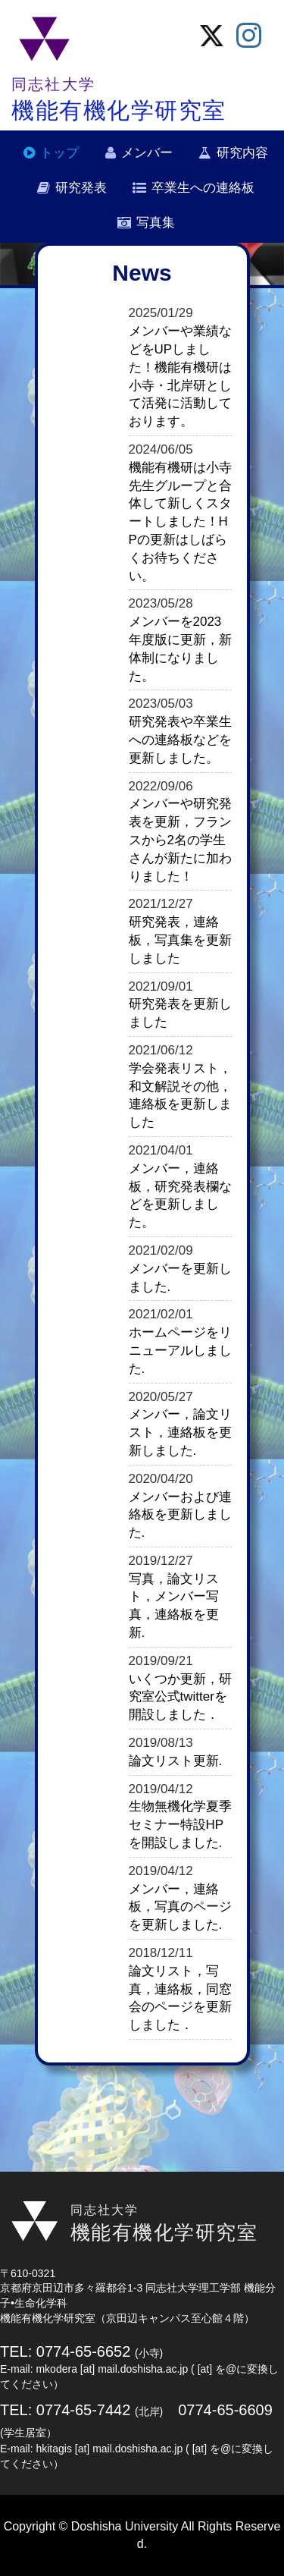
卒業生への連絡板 (202, 188)
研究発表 (81, 188)
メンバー (147, 153)
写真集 (155, 222)
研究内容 (242, 153)
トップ (59, 153)
